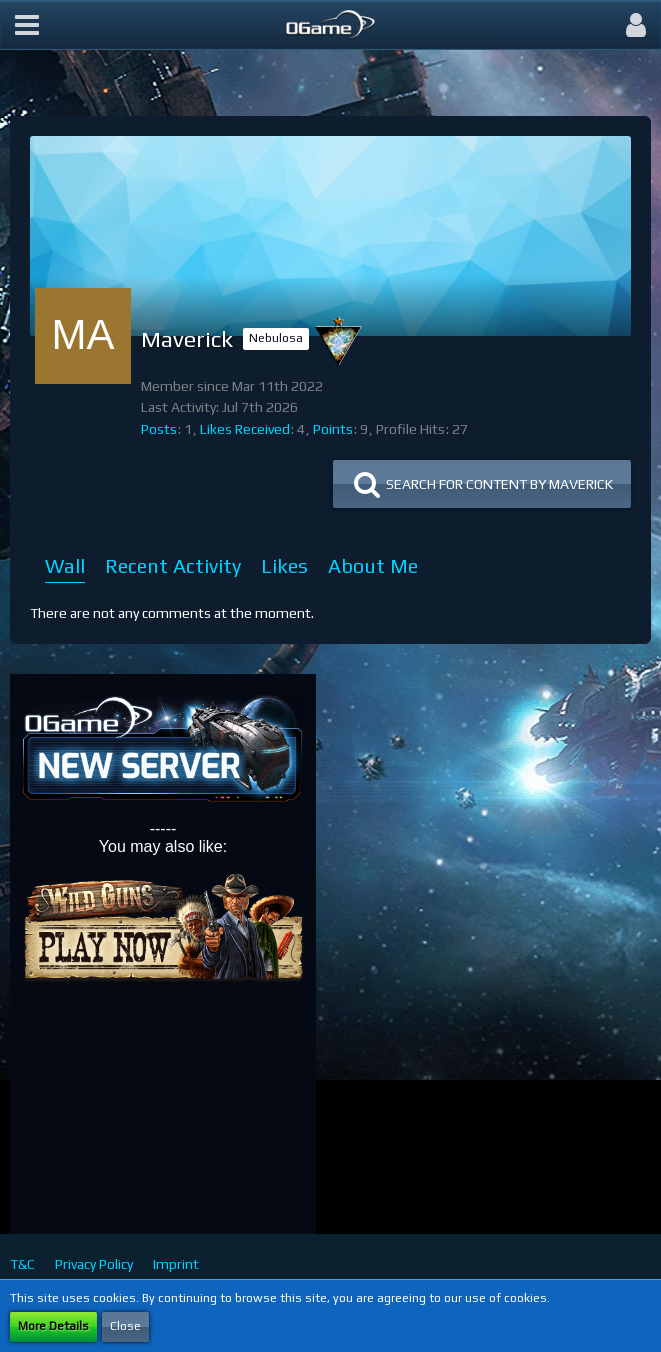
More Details (53, 1326)
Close (125, 1326)
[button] (27, 25)
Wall (65, 565)
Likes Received (245, 429)
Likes (284, 565)
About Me (373, 565)
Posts (159, 429)
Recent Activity (173, 565)
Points (333, 429)
